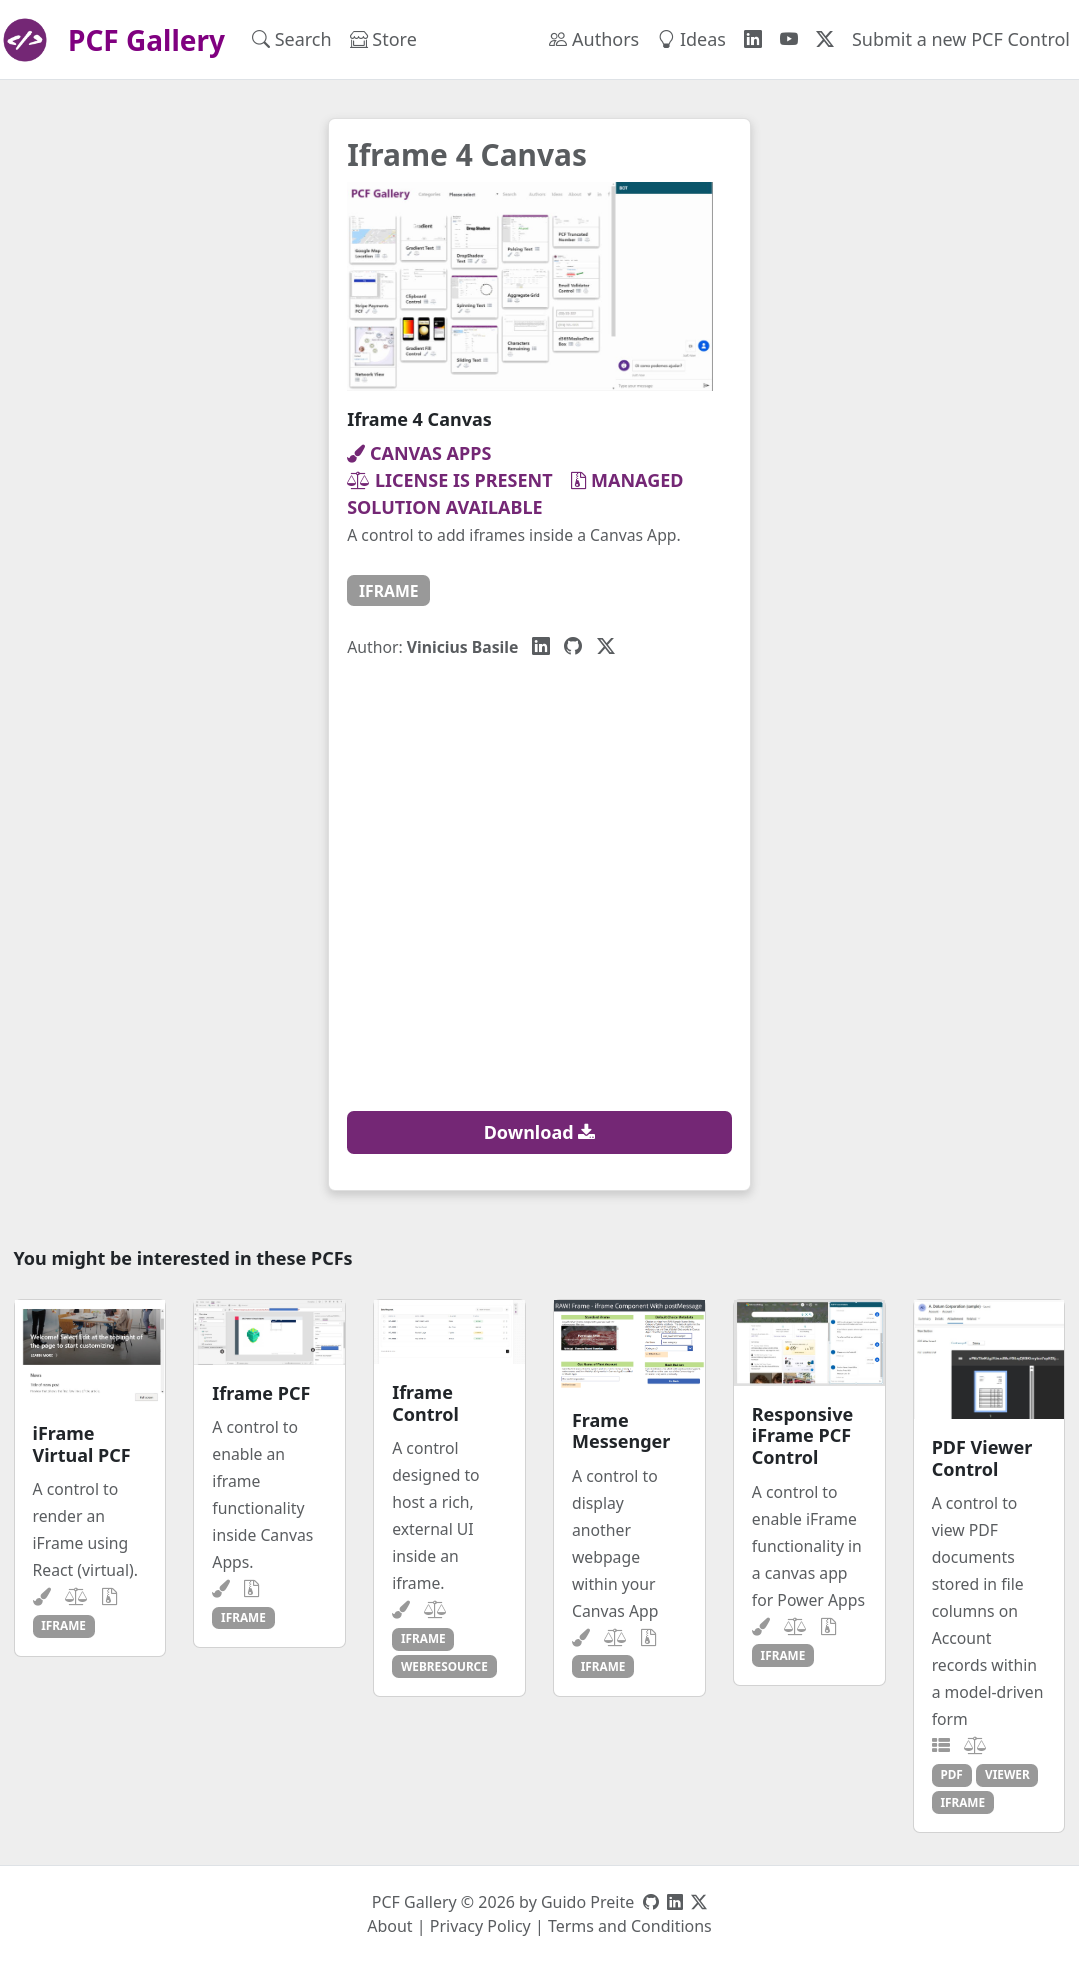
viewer (1007, 1774)
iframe (389, 591)
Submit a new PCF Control (961, 39)
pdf (951, 1774)
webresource (444, 1666)
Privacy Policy (480, 1926)
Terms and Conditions (630, 1926)
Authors (594, 39)
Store (383, 39)
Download (540, 1132)
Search (292, 39)
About (389, 1926)
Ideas (691, 39)
